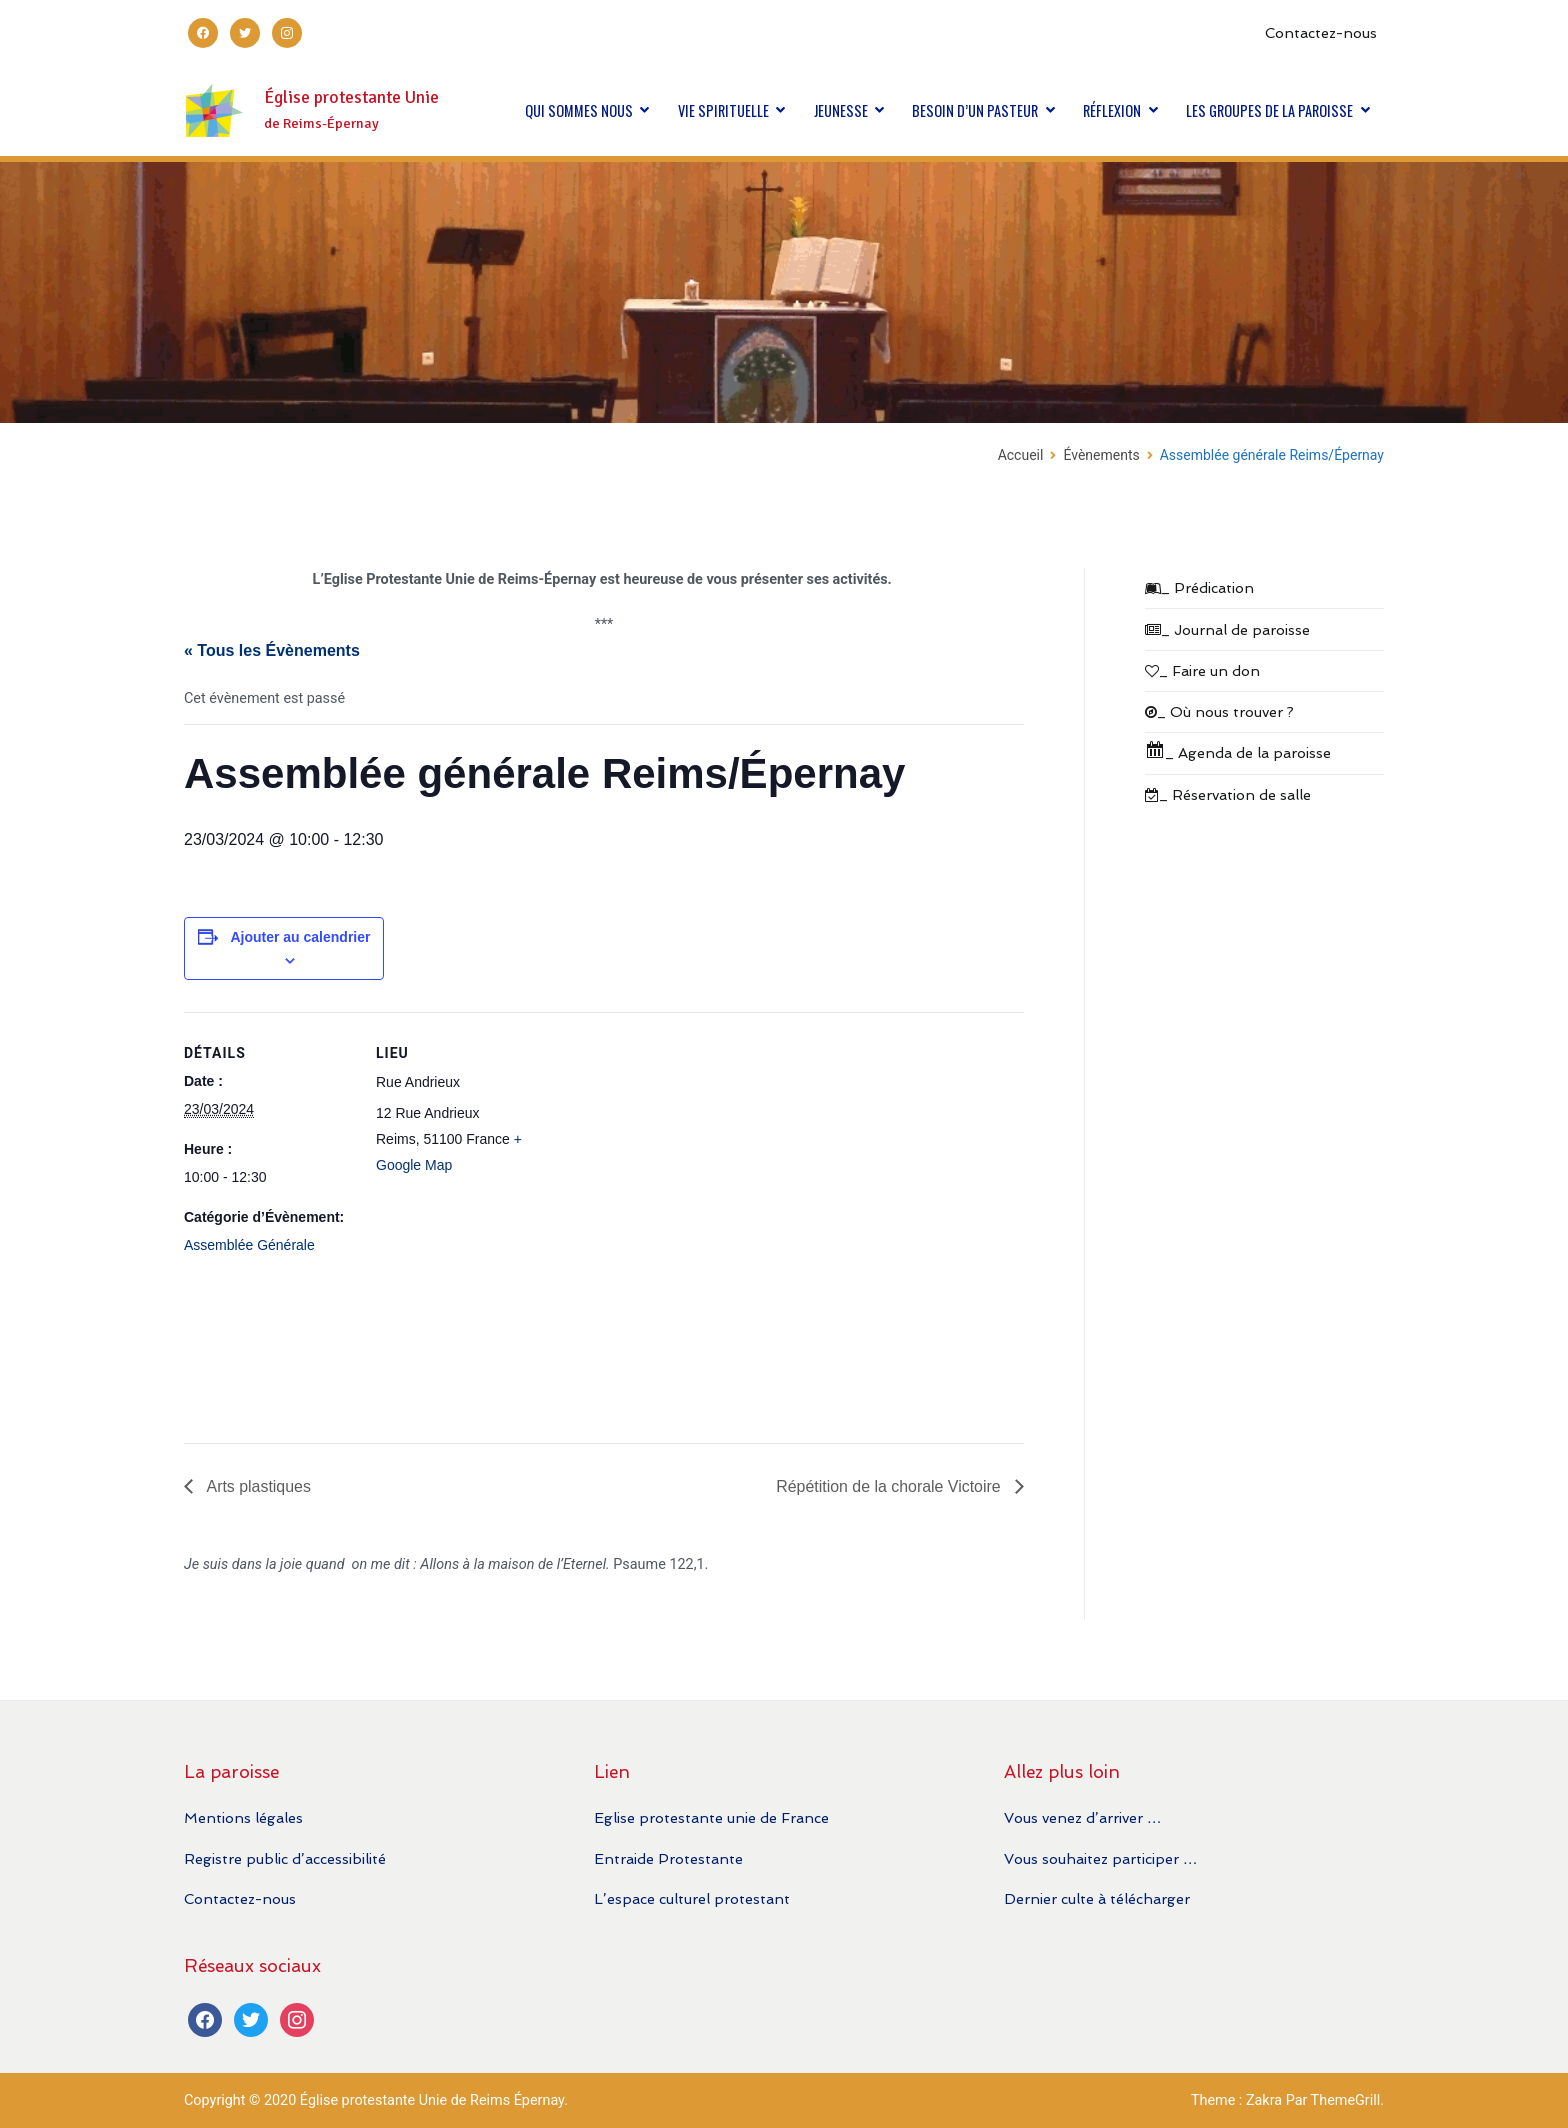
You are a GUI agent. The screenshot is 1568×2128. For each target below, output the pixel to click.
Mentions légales (243, 1817)
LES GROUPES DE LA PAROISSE (1269, 110)
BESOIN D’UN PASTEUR (975, 110)
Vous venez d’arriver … (1082, 1817)
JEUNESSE (841, 110)
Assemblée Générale (249, 1245)
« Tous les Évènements (272, 650)
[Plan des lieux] (673, 1220)
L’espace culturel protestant (692, 1898)
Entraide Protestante (668, 1858)
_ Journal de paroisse (1227, 629)
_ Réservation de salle (1228, 794)
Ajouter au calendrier (300, 937)
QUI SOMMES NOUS (579, 110)
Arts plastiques (257, 1486)
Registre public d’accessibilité (285, 1858)
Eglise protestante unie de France (711, 1817)
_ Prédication (1199, 587)
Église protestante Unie (351, 97)
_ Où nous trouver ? (1219, 711)
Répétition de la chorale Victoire (890, 1486)
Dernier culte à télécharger (1097, 1898)
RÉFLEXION (1112, 110)
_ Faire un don (1202, 670)
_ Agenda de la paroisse (1238, 750)
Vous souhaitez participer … (1100, 1858)
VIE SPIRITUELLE (723, 110)
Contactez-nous (1321, 32)
